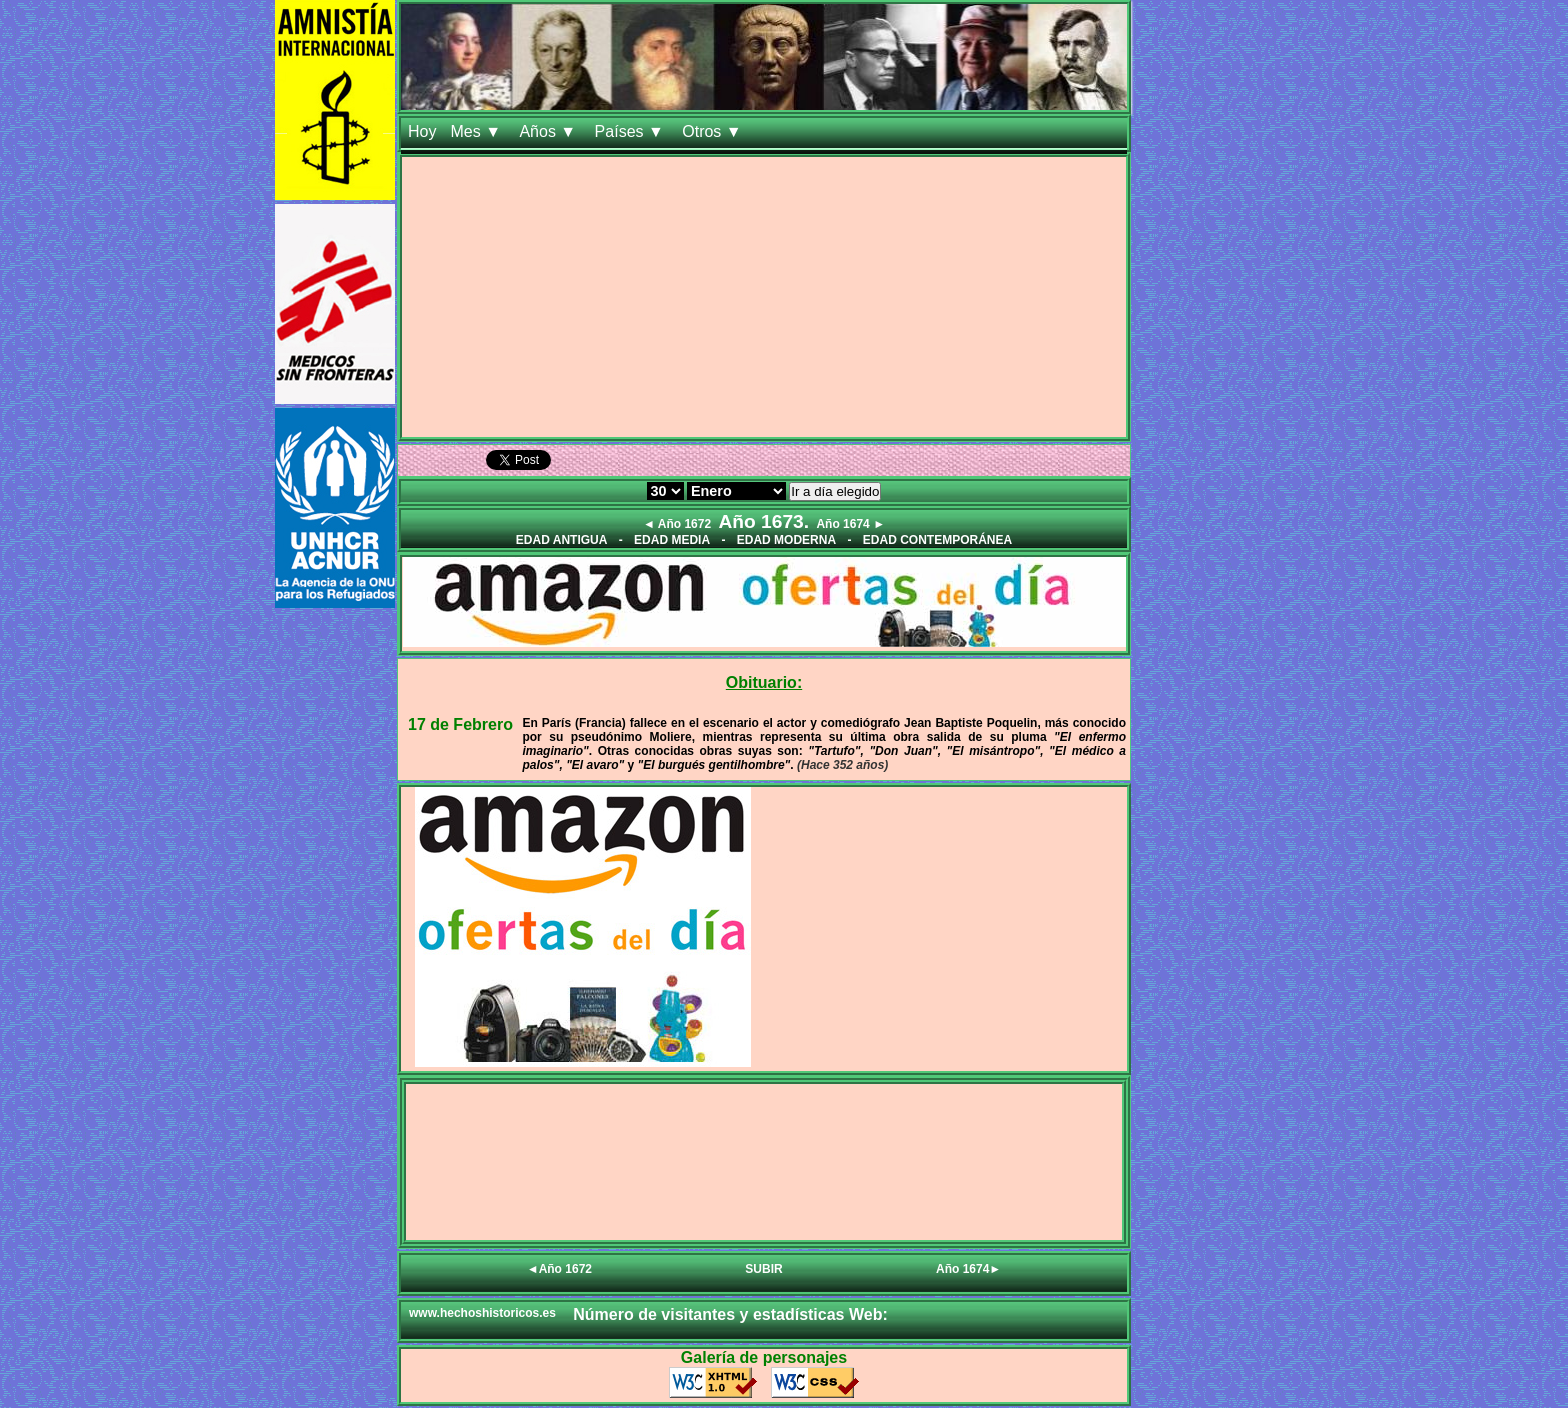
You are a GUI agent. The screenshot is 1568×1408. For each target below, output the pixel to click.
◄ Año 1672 (677, 524)
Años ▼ (549, 131)
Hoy (422, 131)
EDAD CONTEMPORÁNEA (937, 540)
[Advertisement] (764, 297)
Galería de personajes (764, 1357)
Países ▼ (632, 131)
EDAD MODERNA (786, 540)
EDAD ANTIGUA (562, 540)
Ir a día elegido (835, 491)
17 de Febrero (460, 724)
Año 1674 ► (850, 524)
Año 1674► (968, 1269)
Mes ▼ (477, 131)
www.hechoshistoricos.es (482, 1313)
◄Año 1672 (559, 1269)
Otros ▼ (714, 131)
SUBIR (763, 1269)
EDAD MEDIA (672, 540)
